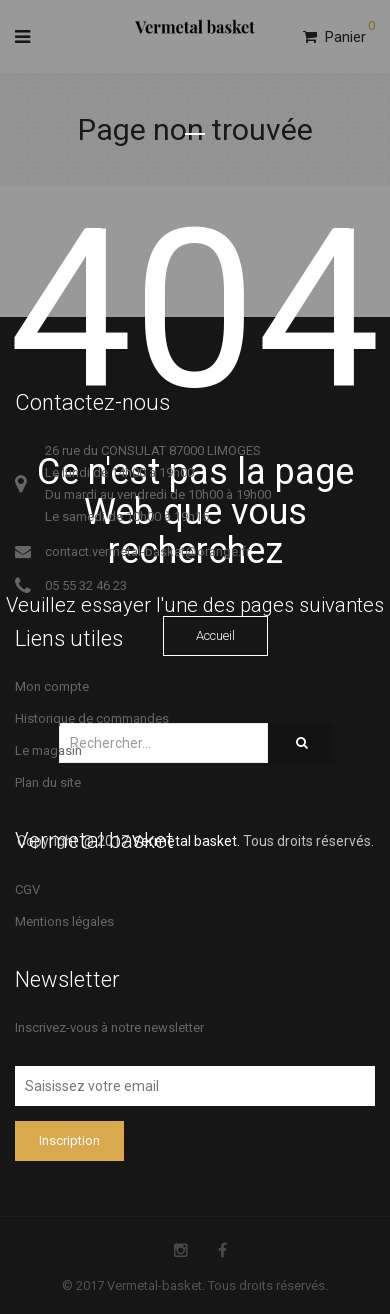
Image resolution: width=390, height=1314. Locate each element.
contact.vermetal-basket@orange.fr (147, 551)
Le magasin (48, 750)
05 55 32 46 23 (86, 585)
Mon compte (52, 686)
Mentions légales (64, 921)
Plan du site (48, 782)
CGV (27, 889)
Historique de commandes (92, 718)
